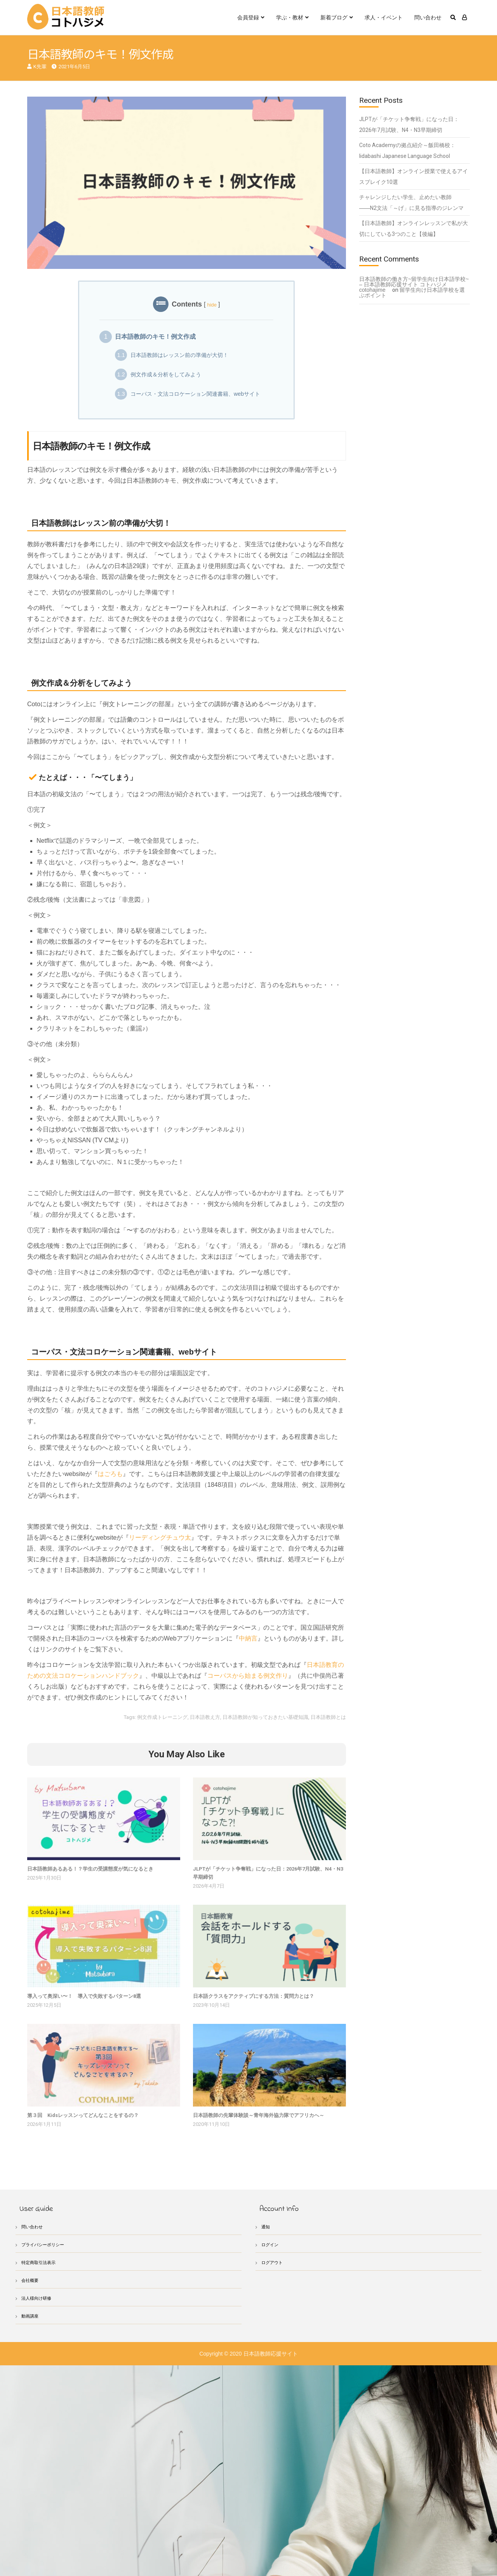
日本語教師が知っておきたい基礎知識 (265, 1717)
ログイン (271, 2244)
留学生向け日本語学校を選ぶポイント (412, 292)
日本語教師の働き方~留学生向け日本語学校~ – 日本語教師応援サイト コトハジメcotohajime (414, 284)
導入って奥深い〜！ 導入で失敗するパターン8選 (84, 1996)
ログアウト (274, 2262)
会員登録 (248, 17)
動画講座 (31, 2316)
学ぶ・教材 (289, 17)
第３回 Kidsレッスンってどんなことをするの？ (83, 2115)
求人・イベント (384, 17)
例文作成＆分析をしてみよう (158, 374)
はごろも (110, 1474)
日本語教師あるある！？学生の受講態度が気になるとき (90, 1869)
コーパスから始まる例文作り (247, 1675)
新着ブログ (334, 17)
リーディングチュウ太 (160, 1537)
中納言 (248, 1638)
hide (212, 305)
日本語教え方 (205, 1717)
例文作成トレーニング (162, 1717)
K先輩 (40, 66)
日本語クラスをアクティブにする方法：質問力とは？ (253, 1996)
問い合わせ (427, 17)
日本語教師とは (328, 1717)
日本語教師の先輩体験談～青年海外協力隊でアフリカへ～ (258, 2115)
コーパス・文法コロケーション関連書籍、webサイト (187, 394)
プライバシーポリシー (46, 2244)
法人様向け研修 (39, 2298)
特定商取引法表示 (41, 2262)
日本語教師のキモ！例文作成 (155, 337)
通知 (266, 2227)
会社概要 (31, 2280)
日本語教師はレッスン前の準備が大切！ (171, 355)
